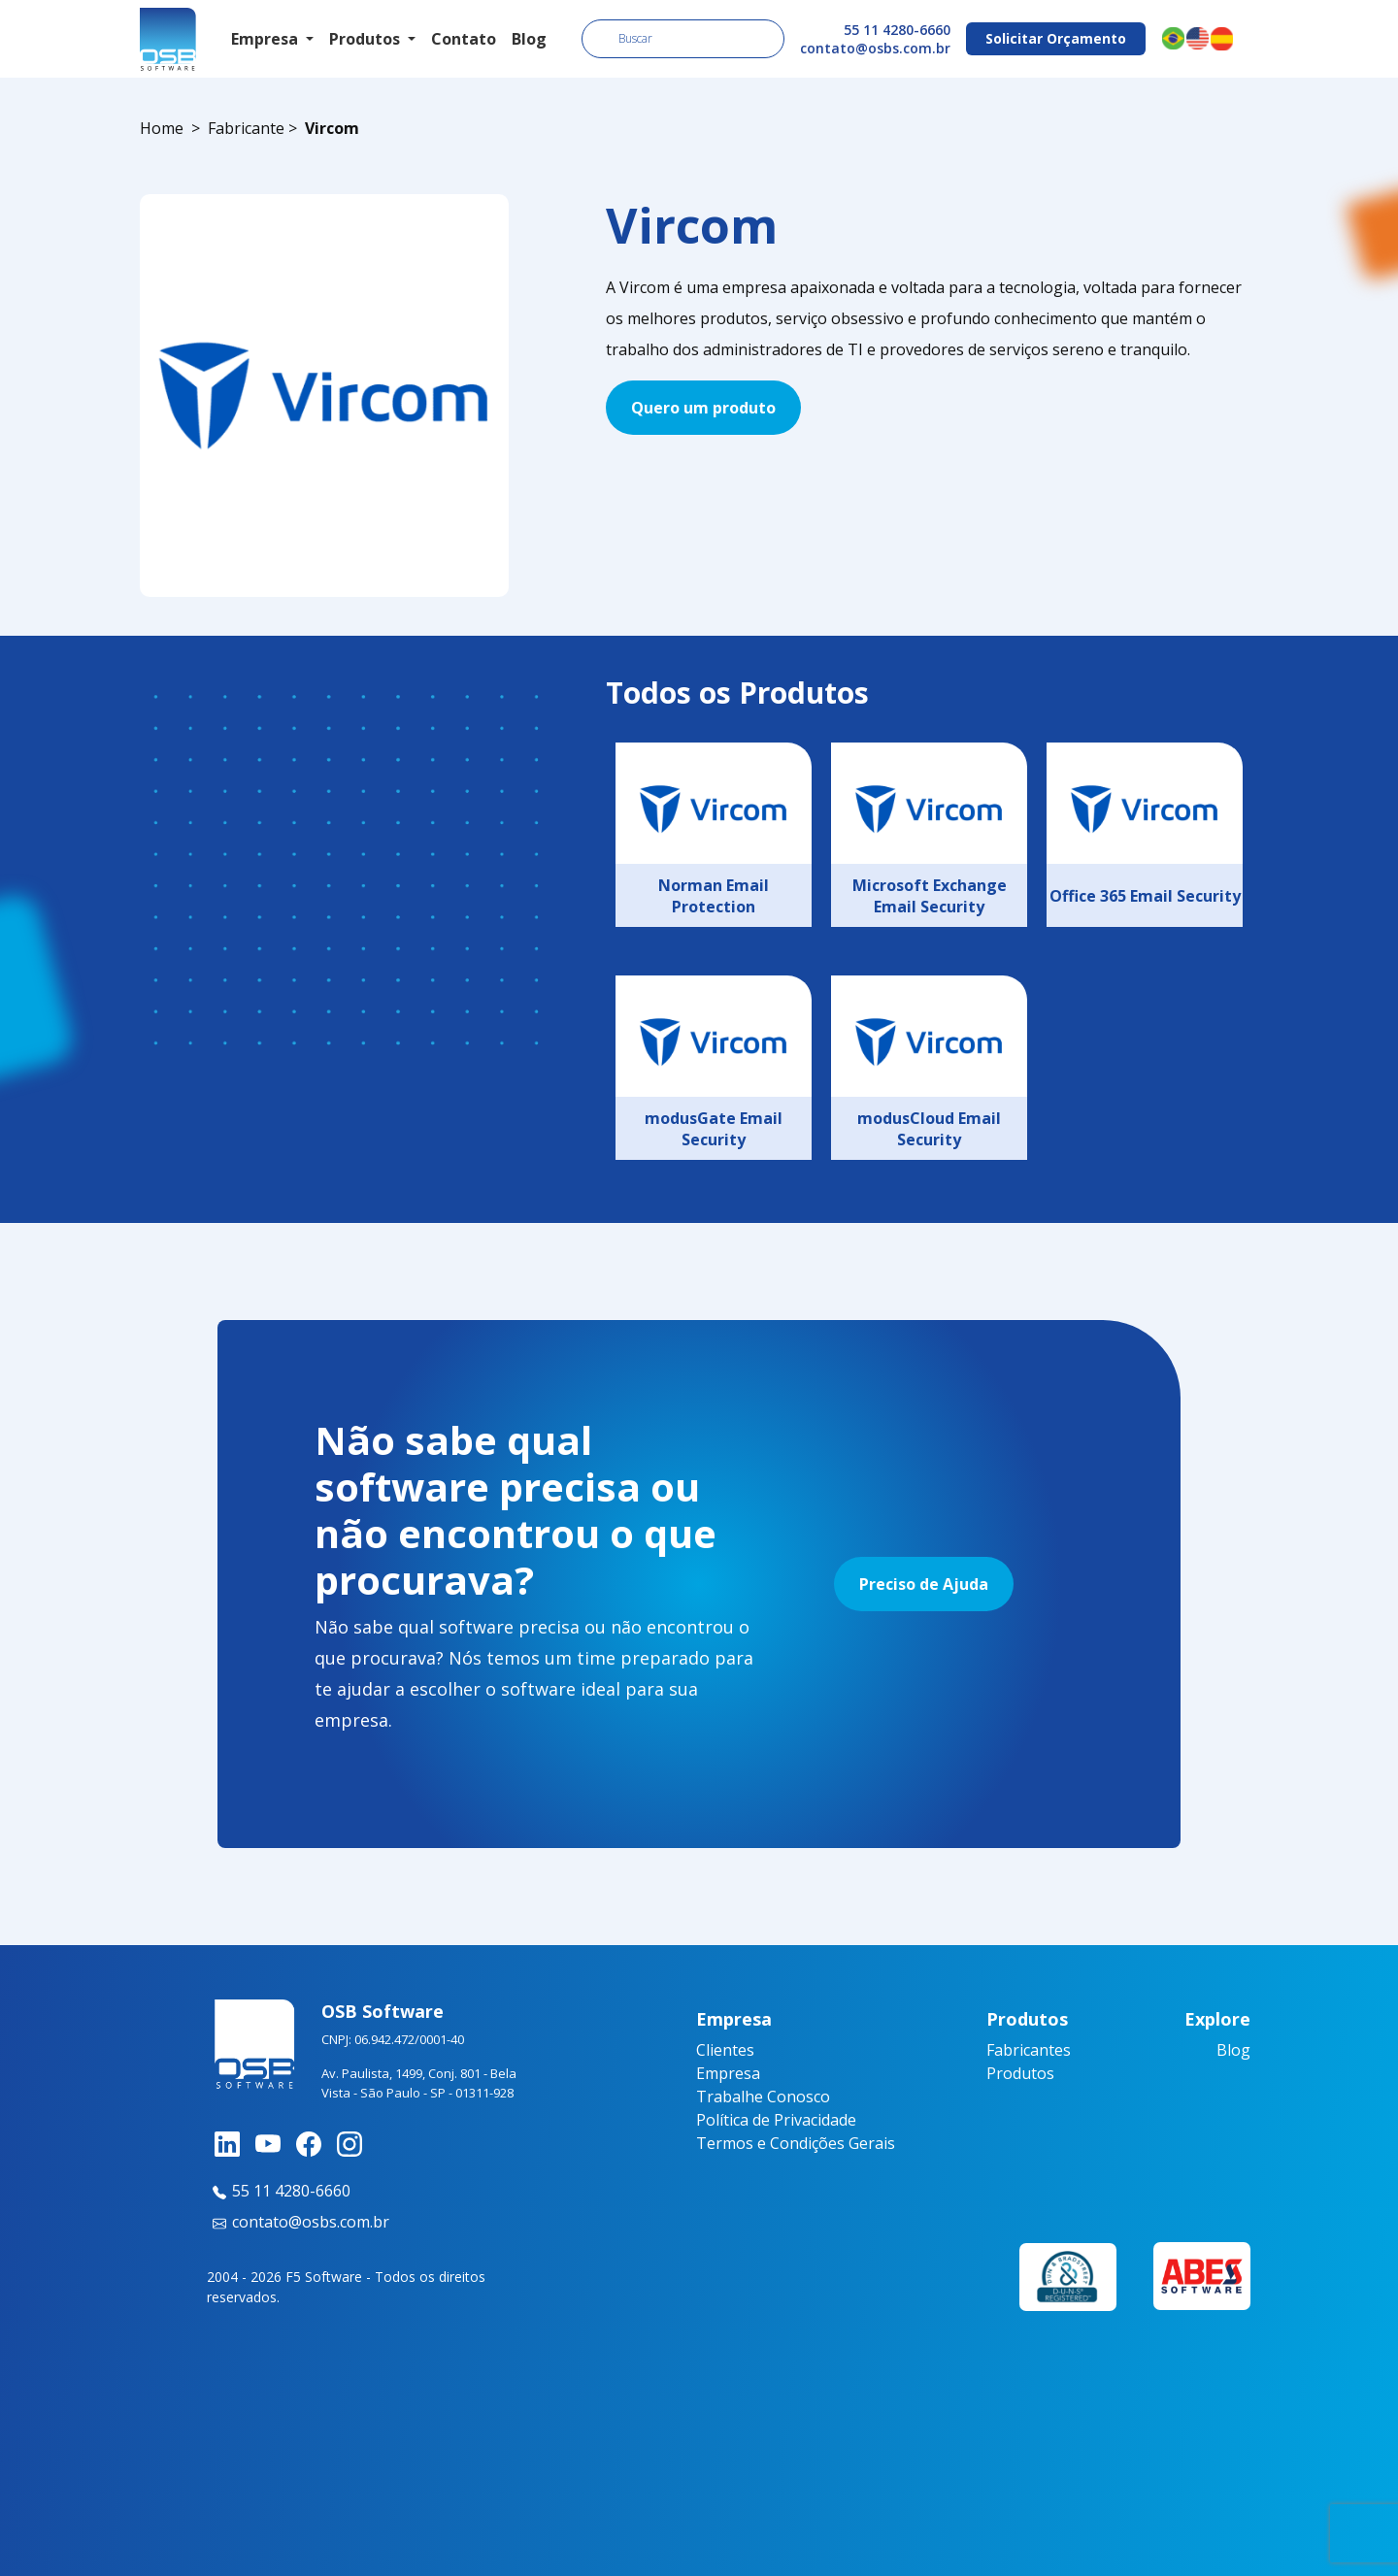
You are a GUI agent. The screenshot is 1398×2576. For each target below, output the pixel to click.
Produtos (1020, 2073)
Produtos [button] (366, 39)
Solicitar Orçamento (1055, 38)
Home (161, 128)
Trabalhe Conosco (763, 2096)
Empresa (728, 2073)
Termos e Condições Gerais (795, 2143)
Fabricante (246, 128)
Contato (463, 39)
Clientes (725, 2050)
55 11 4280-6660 (897, 29)
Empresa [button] (266, 39)
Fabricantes (1028, 2050)
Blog (529, 39)
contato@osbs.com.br (875, 48)
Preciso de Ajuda (923, 1584)
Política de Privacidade (776, 2119)
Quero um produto (703, 407)
